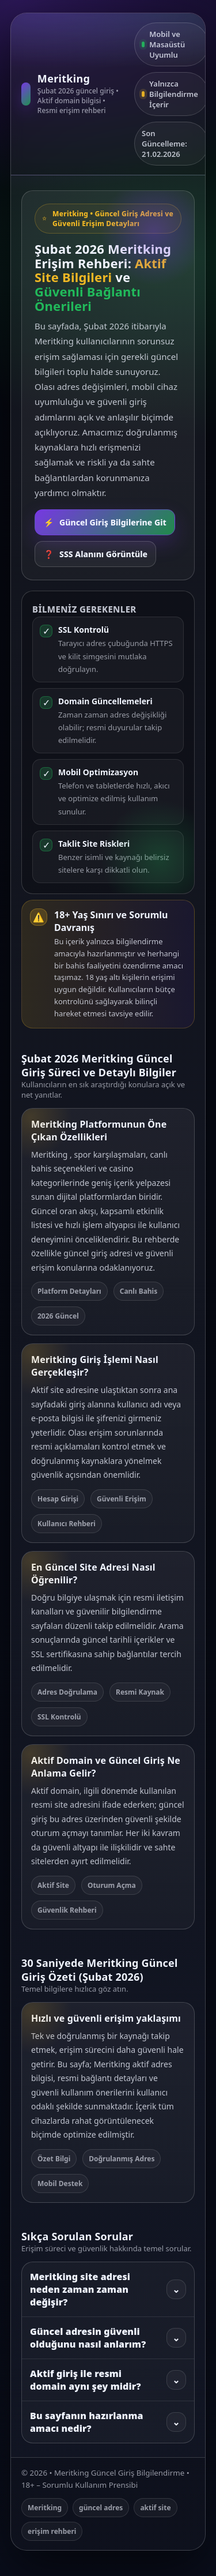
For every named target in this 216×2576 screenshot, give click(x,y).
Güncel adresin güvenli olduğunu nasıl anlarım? (108, 2337)
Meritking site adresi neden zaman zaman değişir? (108, 2289)
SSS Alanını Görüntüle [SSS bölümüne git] (95, 554)
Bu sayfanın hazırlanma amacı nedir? (108, 2422)
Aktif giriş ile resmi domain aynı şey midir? (108, 2380)
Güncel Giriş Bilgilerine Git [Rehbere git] (104, 522)
